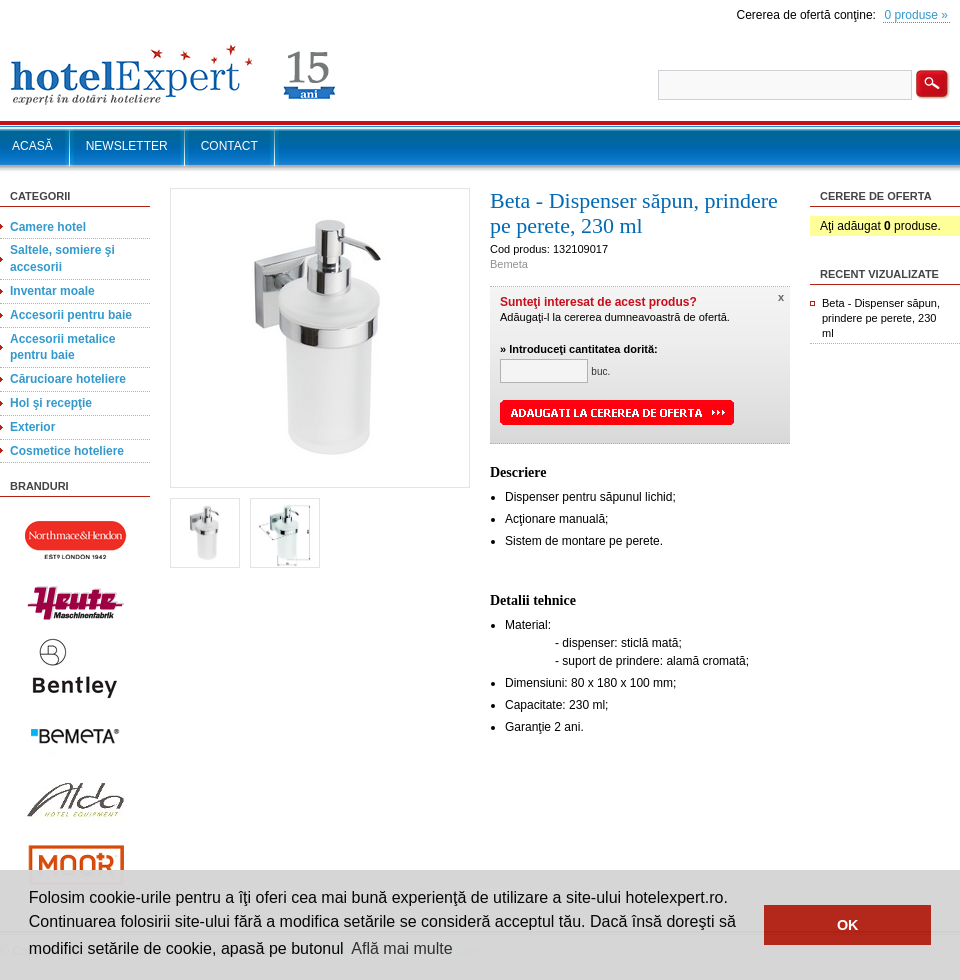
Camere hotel (48, 227)
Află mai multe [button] (401, 948)
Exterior (32, 427)
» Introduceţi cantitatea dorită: (579, 349)
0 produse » (916, 15)
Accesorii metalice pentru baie (62, 347)
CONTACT (229, 146)
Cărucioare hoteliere (68, 379)
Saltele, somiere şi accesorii (62, 258)
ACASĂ (32, 146)
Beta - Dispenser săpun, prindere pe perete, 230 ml (881, 318)
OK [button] (848, 925)
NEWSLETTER (127, 146)
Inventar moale (52, 291)
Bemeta (509, 264)
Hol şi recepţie (51, 403)
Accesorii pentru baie (71, 315)
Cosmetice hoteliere (67, 451)
